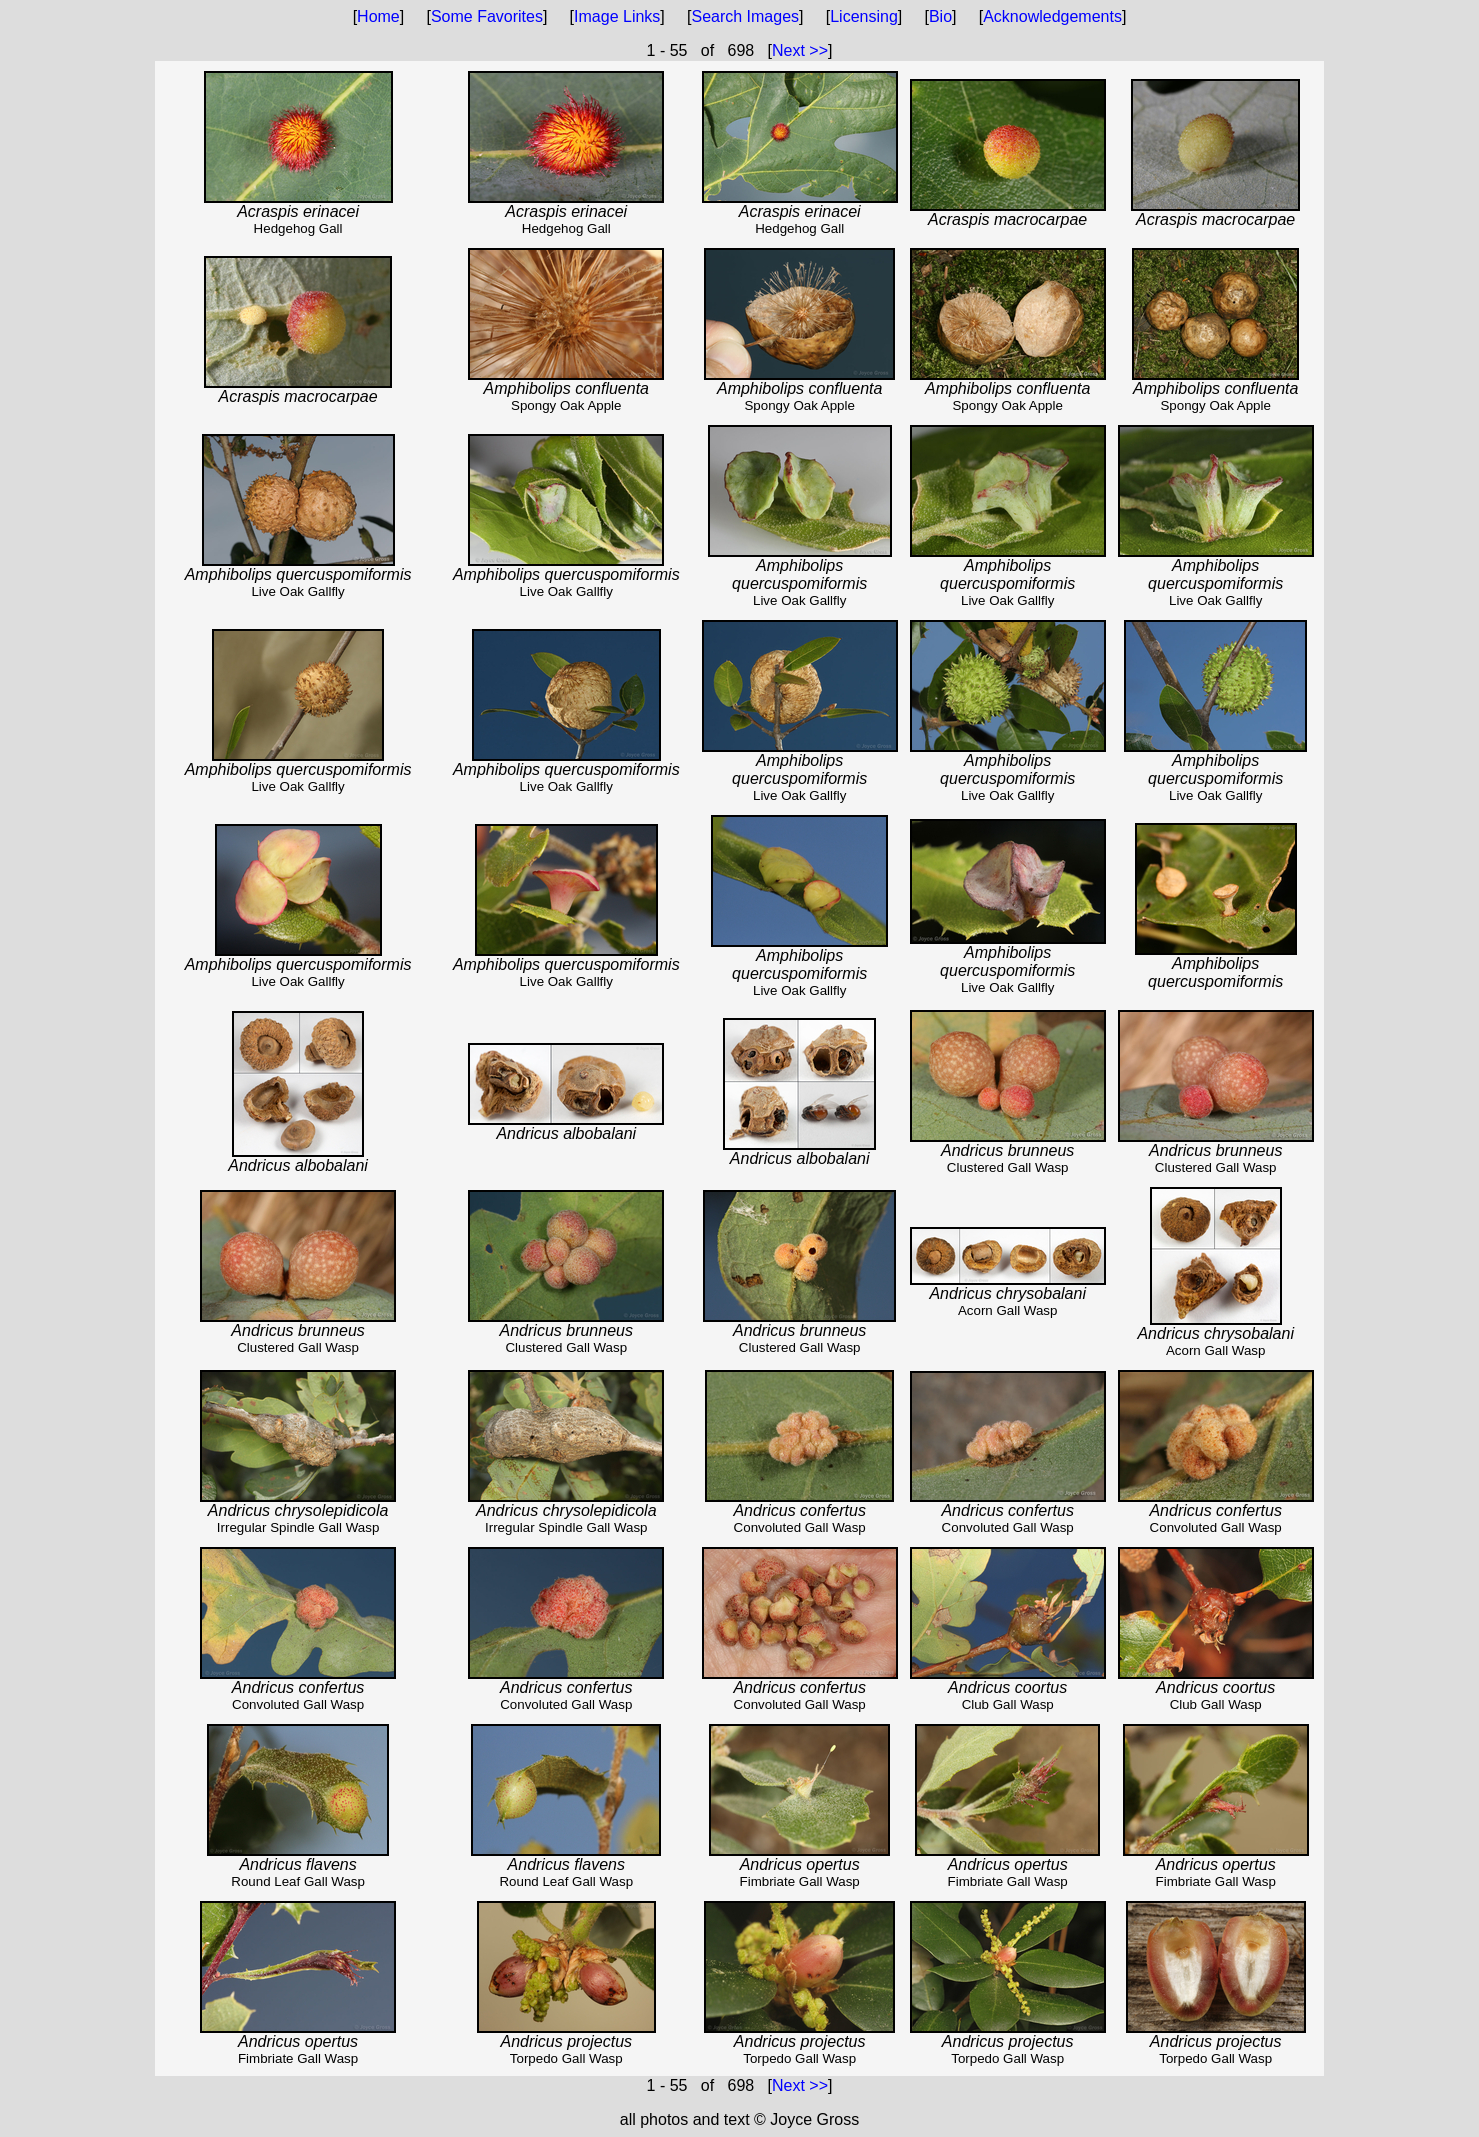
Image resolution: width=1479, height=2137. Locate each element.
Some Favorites (487, 16)
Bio (940, 16)
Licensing (864, 16)
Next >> (800, 50)
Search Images (745, 16)
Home (378, 16)
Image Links (617, 16)
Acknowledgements (1052, 16)
